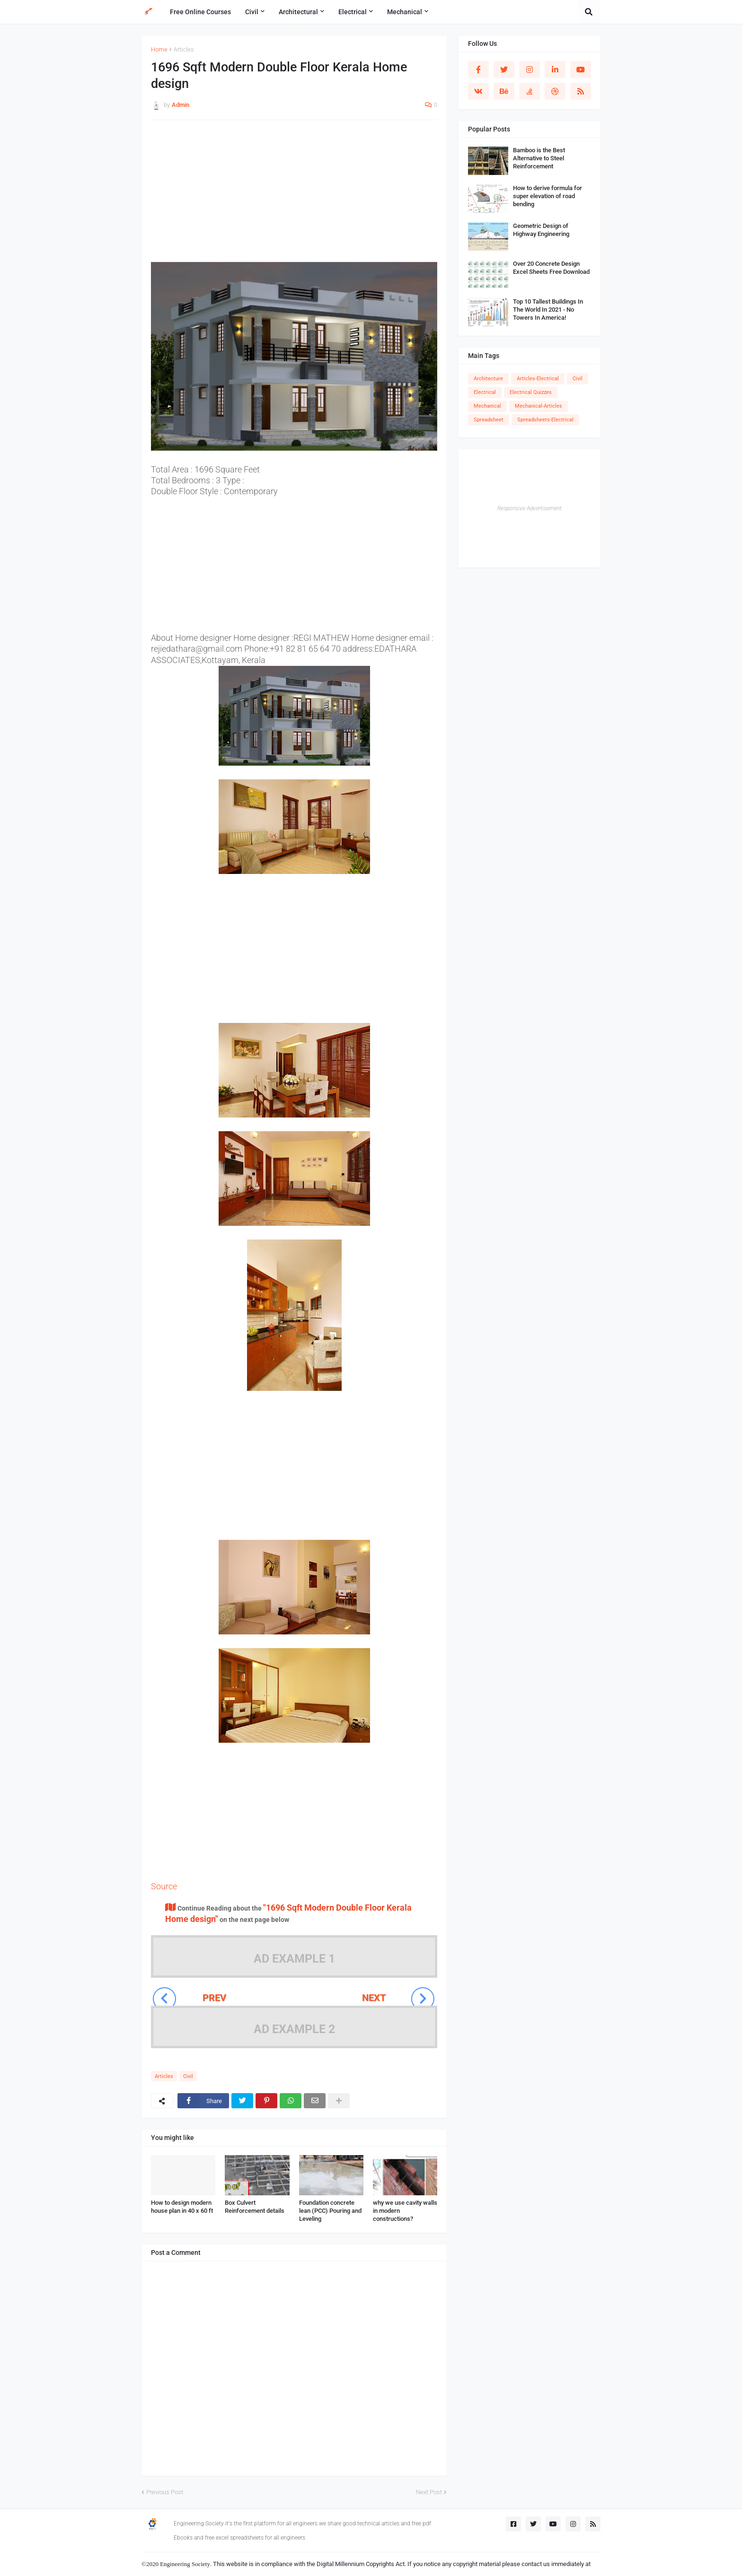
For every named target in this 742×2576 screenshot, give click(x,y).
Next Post (429, 2492)
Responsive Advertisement (529, 508)
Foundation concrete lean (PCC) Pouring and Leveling (330, 2210)
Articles (184, 49)
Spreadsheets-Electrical (545, 420)
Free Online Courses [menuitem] (200, 12)
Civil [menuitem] (251, 12)
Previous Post (164, 2492)
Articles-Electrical (538, 378)
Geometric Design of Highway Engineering (541, 229)
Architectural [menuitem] (298, 12)
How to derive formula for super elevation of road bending (547, 196)
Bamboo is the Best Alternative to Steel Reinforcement (539, 158)
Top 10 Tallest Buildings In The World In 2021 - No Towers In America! (548, 309)
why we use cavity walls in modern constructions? (405, 2210)
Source (164, 1886)
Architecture (488, 378)
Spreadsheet (489, 420)
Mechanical (487, 406)
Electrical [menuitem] (352, 12)
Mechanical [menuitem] (404, 12)
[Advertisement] (294, 196)
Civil (188, 2076)
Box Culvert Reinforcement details (254, 2206)
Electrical (485, 392)
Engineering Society (185, 2563)
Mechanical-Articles (538, 406)
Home (159, 49)
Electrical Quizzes (531, 392)
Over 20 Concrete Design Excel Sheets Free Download (551, 267)
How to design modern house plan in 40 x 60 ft (182, 2206)
